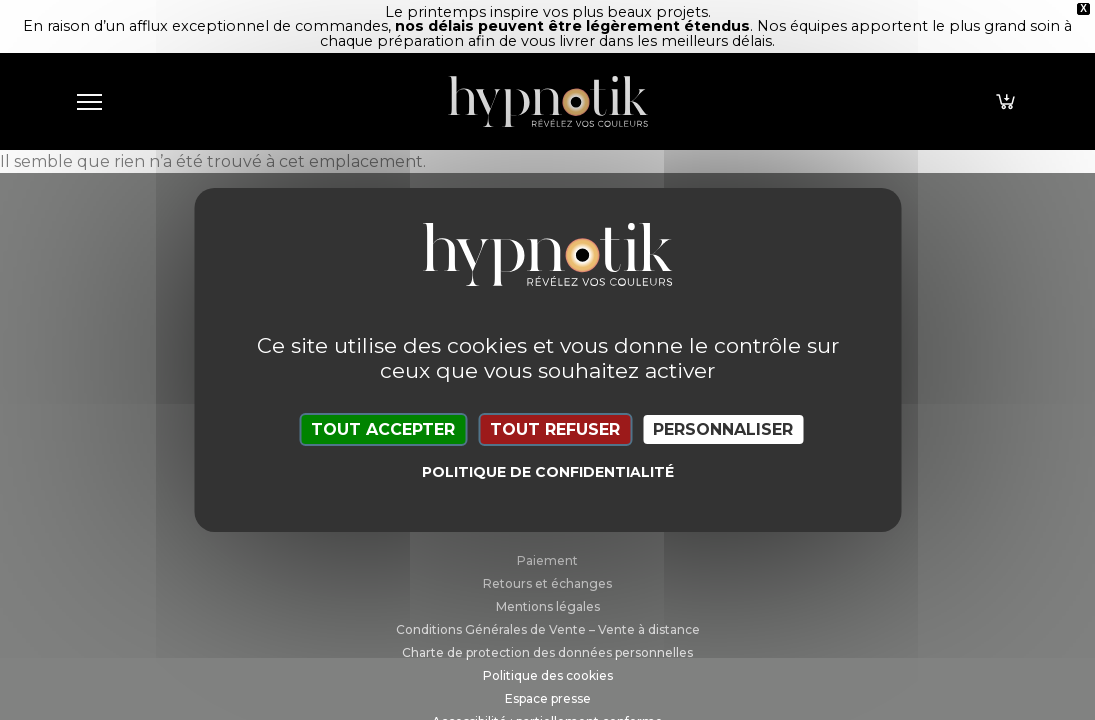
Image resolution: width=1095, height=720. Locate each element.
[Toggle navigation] (90, 101)
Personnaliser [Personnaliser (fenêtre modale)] (723, 429)
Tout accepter (383, 429)
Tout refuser (555, 429)
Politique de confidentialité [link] (548, 472)
